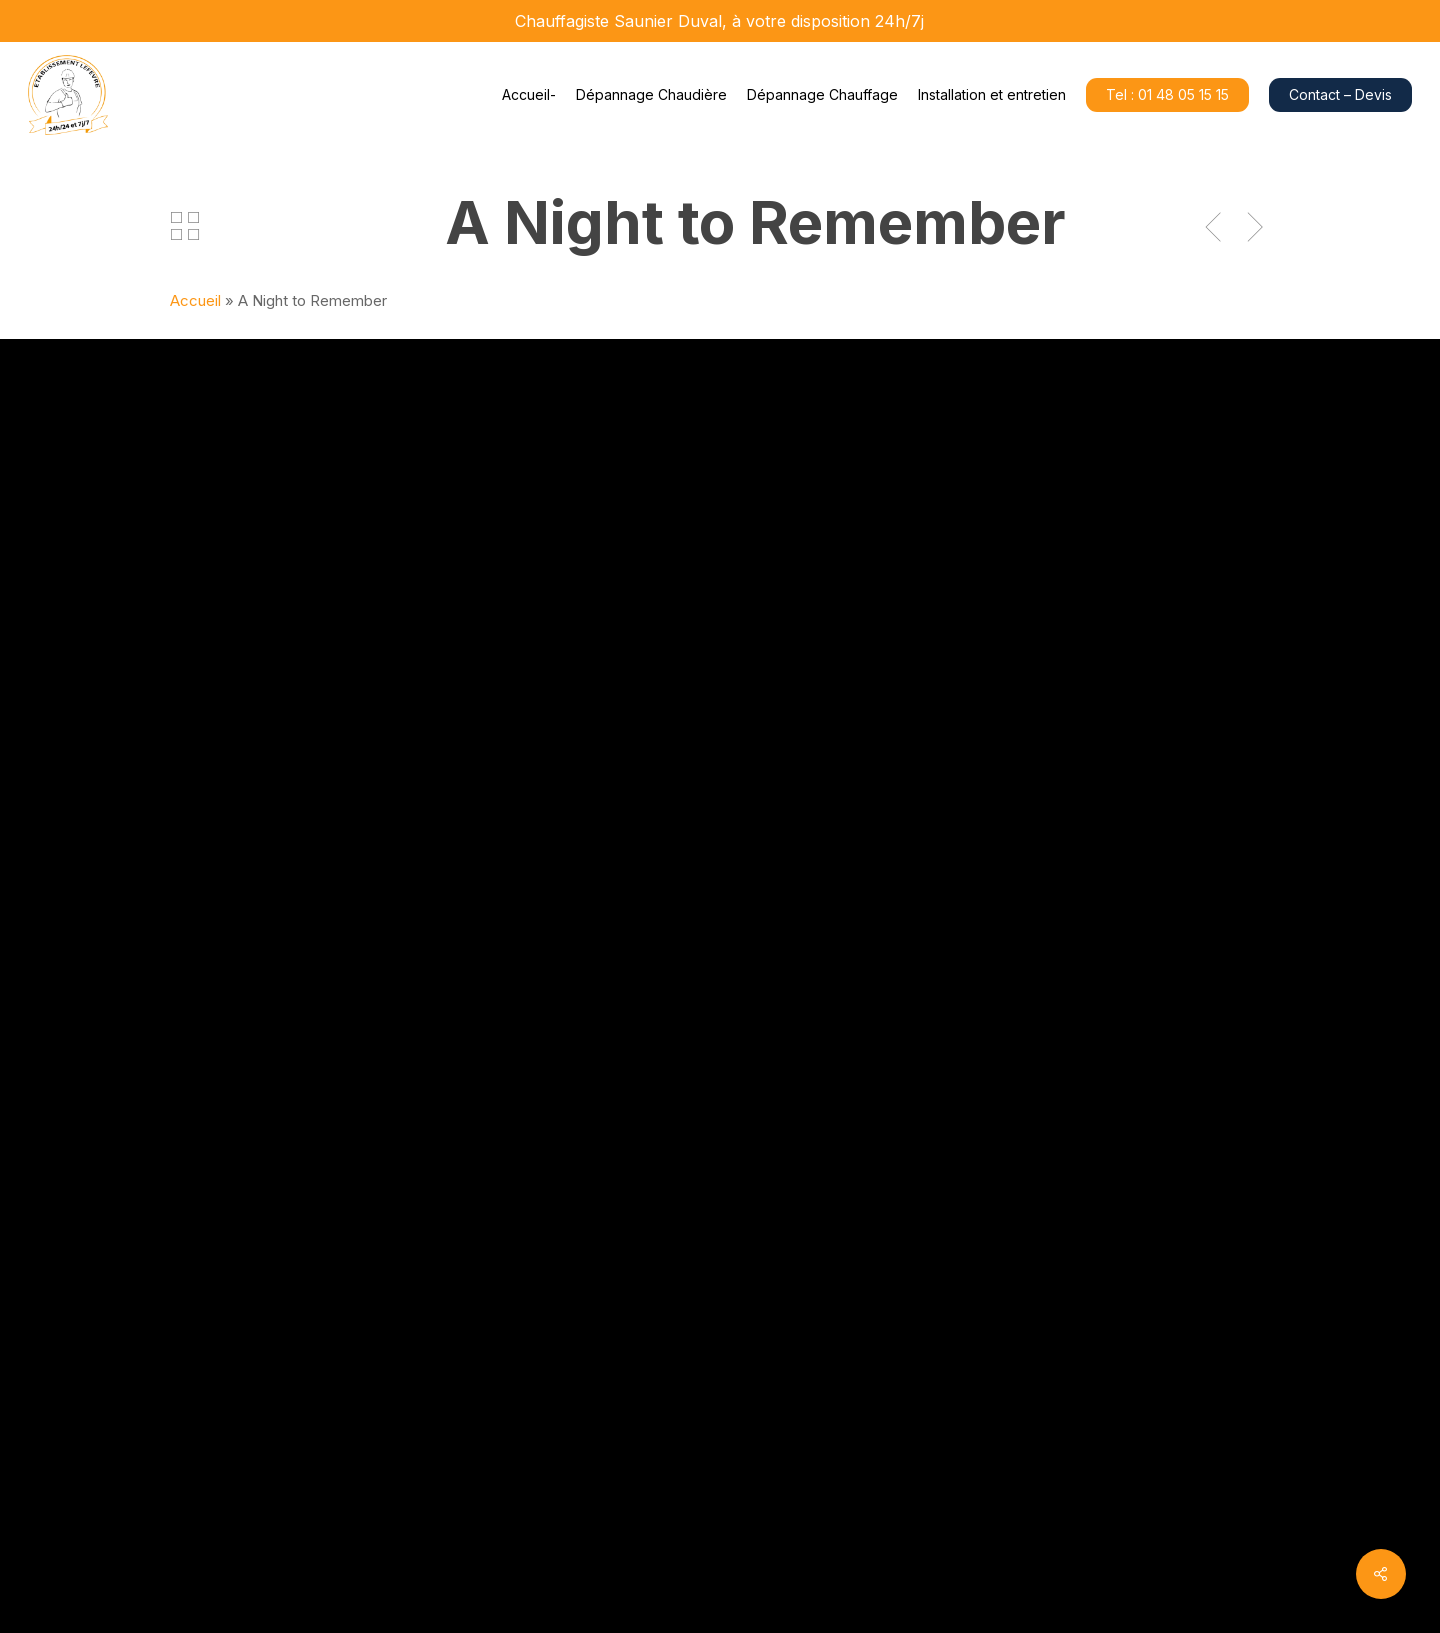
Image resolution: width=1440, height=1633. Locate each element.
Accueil (195, 300)
